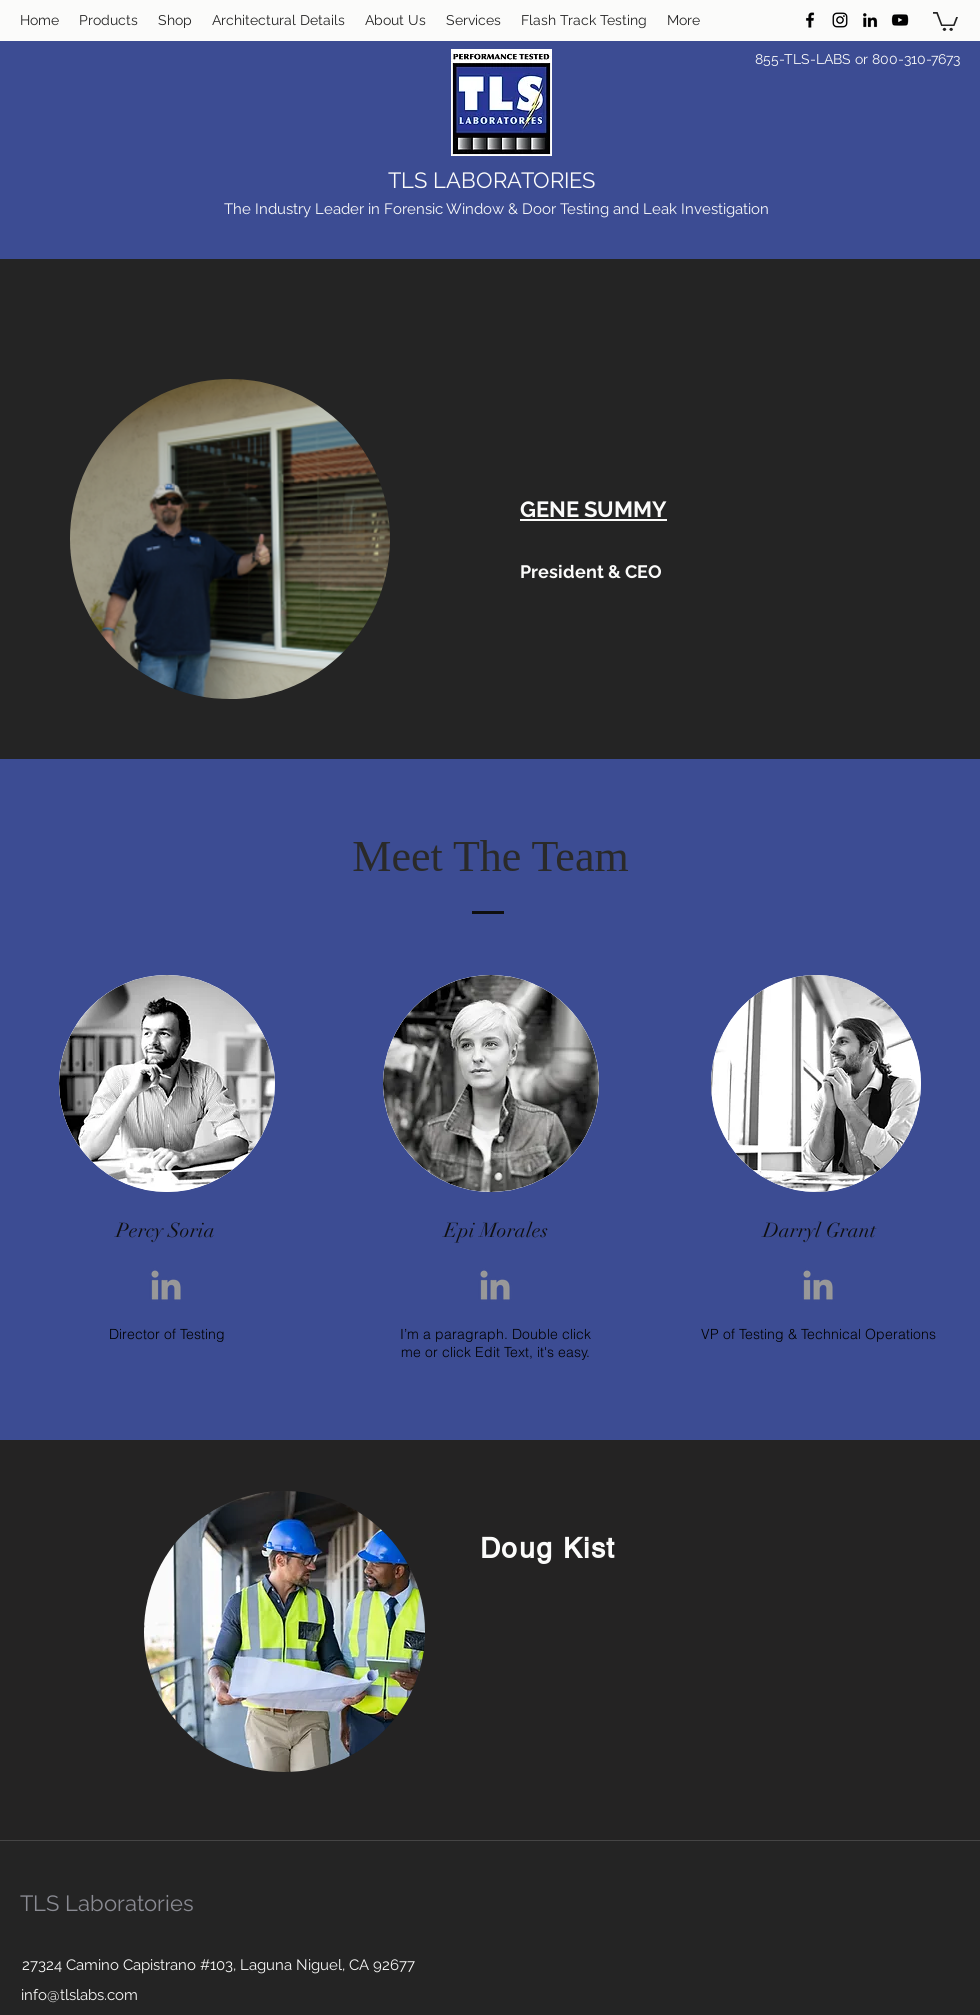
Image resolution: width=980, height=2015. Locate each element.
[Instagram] (840, 20)
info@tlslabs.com (79, 1995)
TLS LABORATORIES (491, 180)
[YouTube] (900, 20)
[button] (945, 20)
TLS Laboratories (107, 1903)
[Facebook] (810, 20)
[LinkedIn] (870, 20)
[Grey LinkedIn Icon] (166, 1285)
